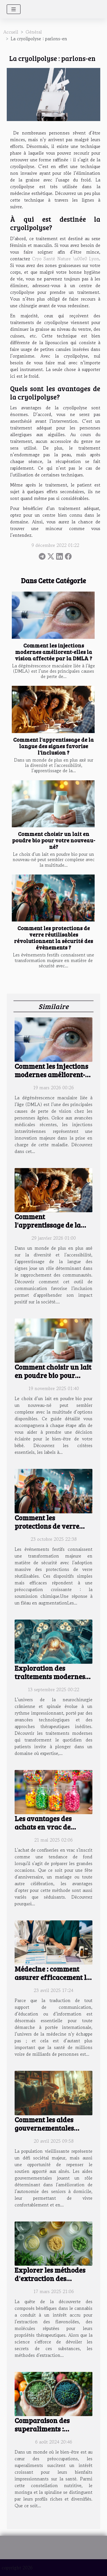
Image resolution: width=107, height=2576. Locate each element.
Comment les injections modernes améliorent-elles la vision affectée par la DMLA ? (53, 652)
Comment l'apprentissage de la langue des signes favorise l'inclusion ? (53, 746)
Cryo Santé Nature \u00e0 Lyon (65, 258)
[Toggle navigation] (14, 9)
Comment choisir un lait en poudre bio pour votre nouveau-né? (53, 840)
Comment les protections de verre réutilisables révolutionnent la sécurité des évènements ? (53, 937)
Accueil (10, 32)
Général (34, 32)
